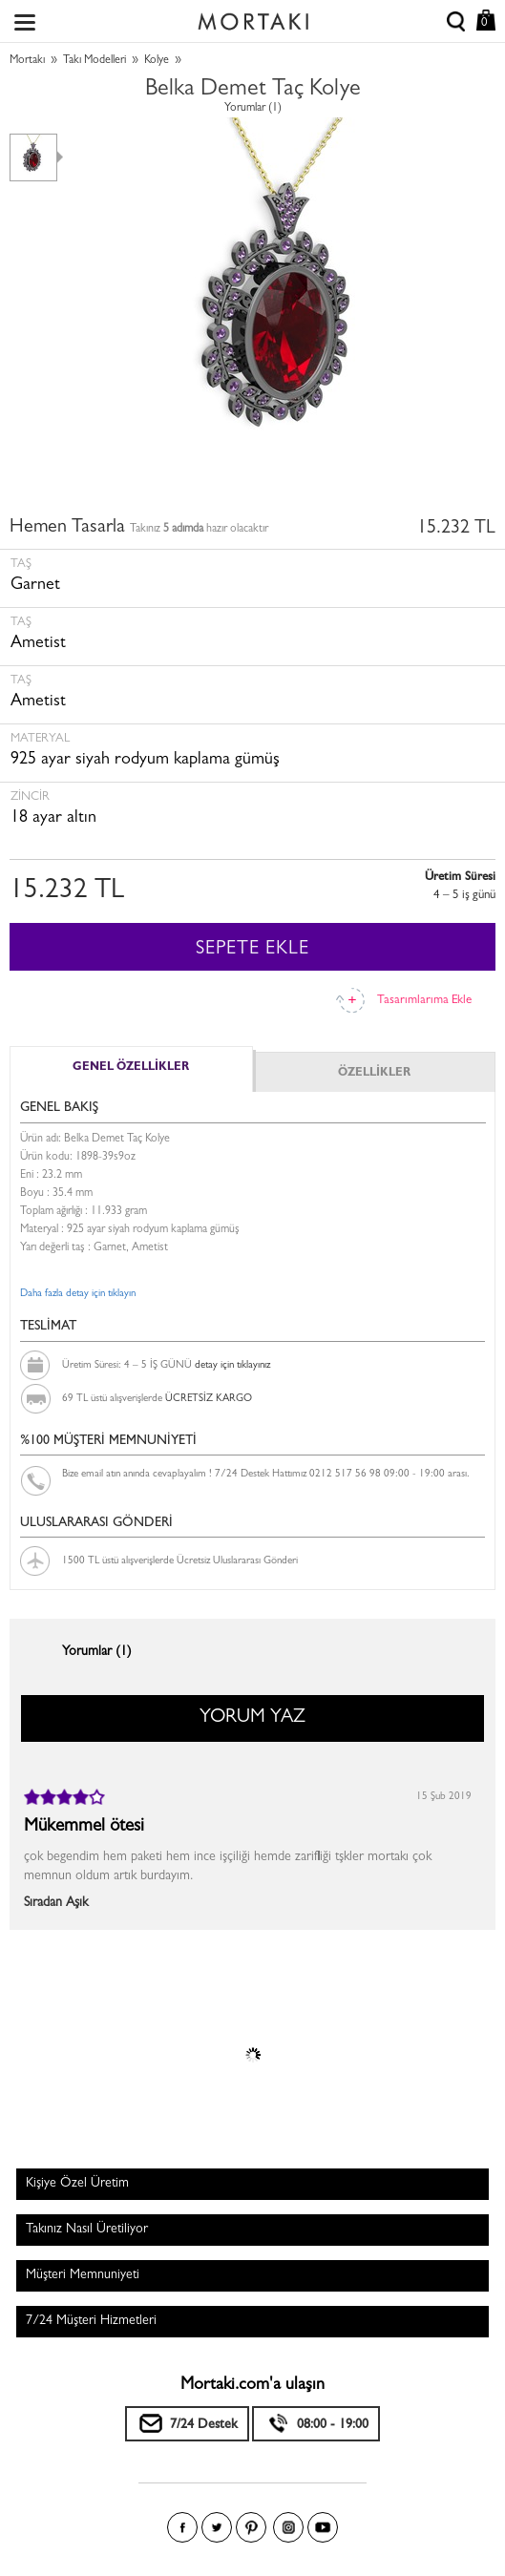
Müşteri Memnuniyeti (82, 2275)
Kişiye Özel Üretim (77, 2183)
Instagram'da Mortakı (288, 2527)
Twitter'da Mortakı (216, 2527)
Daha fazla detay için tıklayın (78, 1293)
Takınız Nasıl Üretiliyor (87, 2229)
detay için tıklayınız (232, 1365)
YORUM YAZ (252, 1718)
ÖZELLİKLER (374, 1073)
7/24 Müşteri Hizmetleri (91, 2321)
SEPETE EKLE (252, 949)
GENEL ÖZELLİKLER (131, 1068)
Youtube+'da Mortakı (322, 2527)
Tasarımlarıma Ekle (424, 1001)
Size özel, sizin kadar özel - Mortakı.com (253, 17)
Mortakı (27, 61)
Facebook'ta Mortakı (182, 2527)
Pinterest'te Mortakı (251, 2527)
